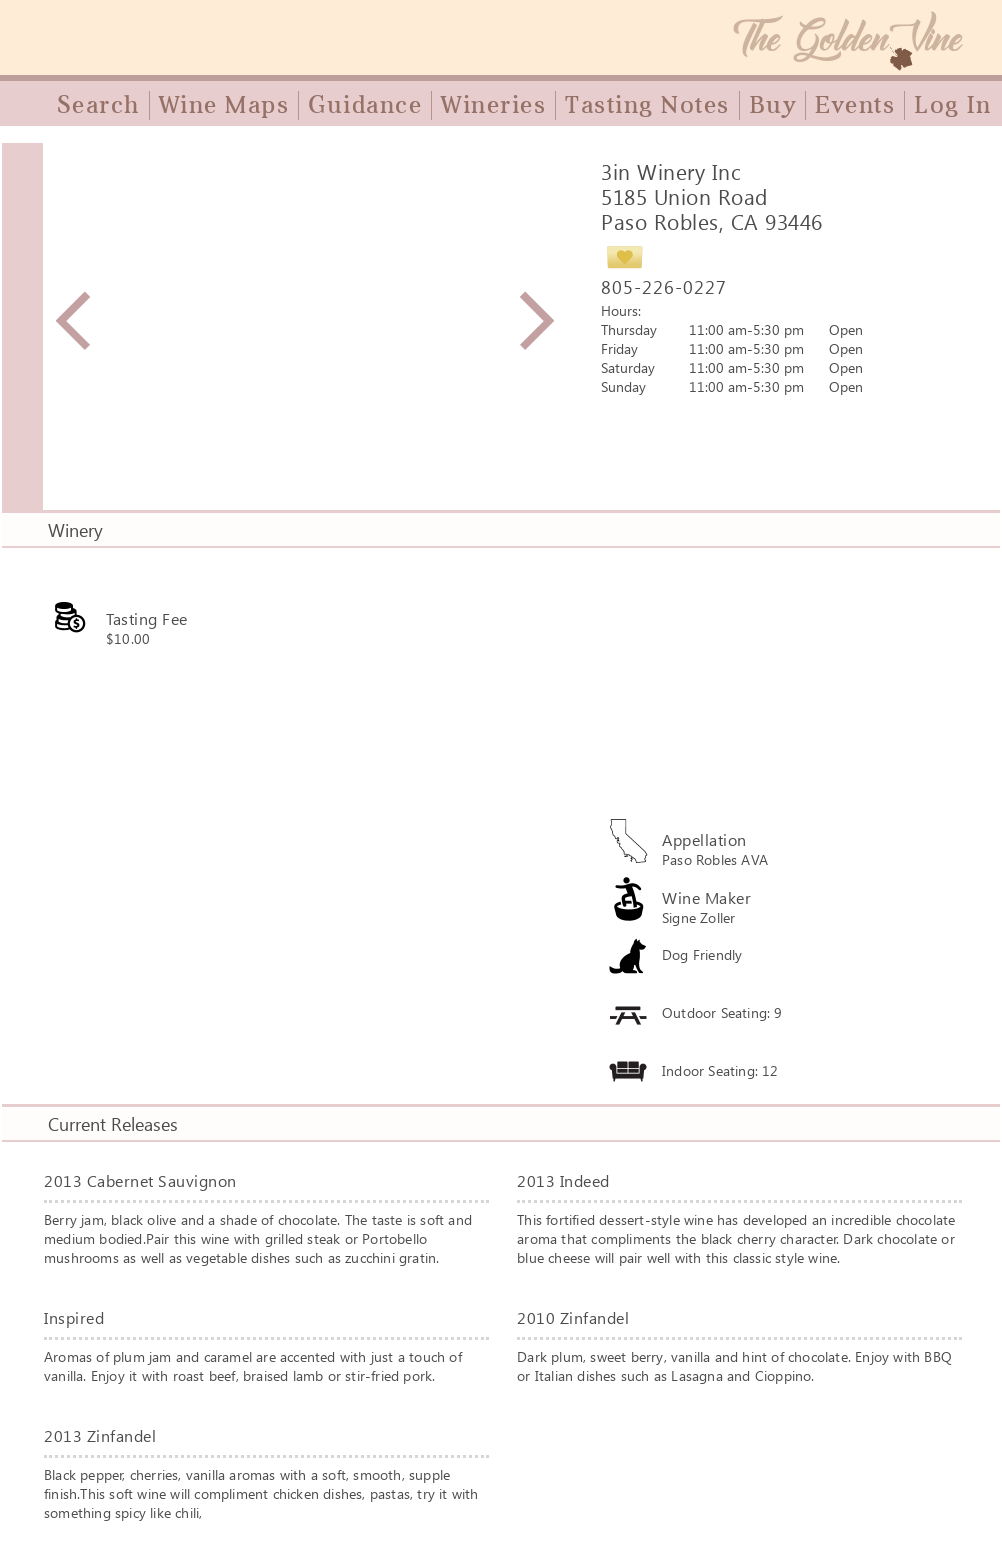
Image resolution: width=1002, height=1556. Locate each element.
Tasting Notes (647, 105)
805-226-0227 (664, 287)
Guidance (365, 105)
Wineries (493, 105)
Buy (773, 105)
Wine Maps (224, 105)
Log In (952, 105)
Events (855, 105)
